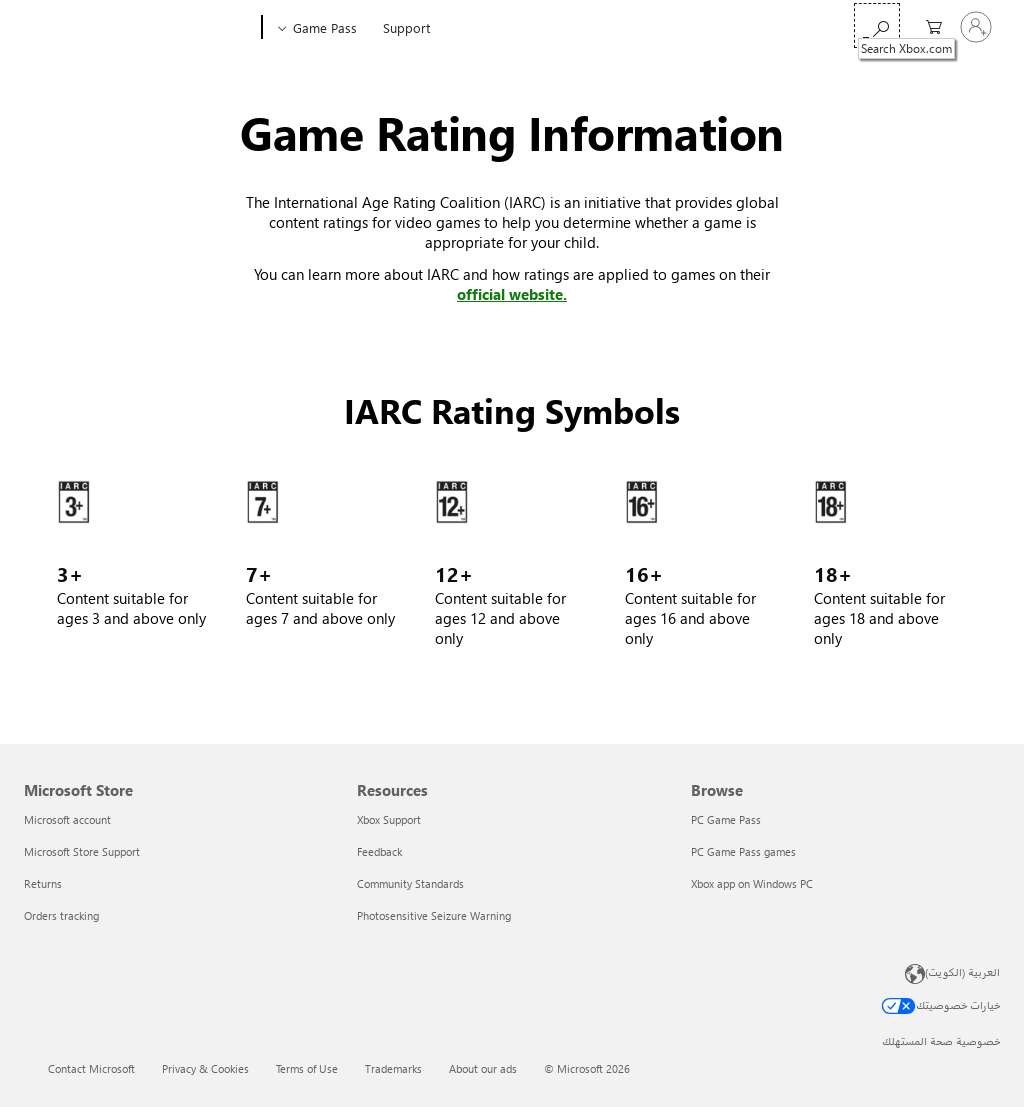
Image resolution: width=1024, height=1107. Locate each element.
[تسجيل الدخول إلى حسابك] (976, 27)
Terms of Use (307, 1068)
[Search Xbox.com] (877, 25)
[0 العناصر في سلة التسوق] (929, 25)
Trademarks (393, 1068)
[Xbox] (206, 28)
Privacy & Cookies (205, 1068)
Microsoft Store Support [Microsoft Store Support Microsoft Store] (82, 851)
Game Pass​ (325, 27)
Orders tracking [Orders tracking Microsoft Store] (61, 915)
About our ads (483, 1068)
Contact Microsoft (91, 1068)
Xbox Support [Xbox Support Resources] (389, 819)
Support (406, 27)
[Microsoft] (92, 28)
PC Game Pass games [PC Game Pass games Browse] (743, 851)
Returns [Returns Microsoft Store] (43, 883)
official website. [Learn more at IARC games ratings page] (512, 294)
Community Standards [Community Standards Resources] (410, 883)
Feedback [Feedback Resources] (379, 851)
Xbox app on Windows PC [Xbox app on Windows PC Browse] (752, 883)
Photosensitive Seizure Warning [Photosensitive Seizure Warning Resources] (434, 915)
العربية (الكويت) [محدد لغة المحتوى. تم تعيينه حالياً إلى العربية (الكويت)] (962, 971)
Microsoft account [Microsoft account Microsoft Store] (67, 819)
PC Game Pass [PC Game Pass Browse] (726, 819)
